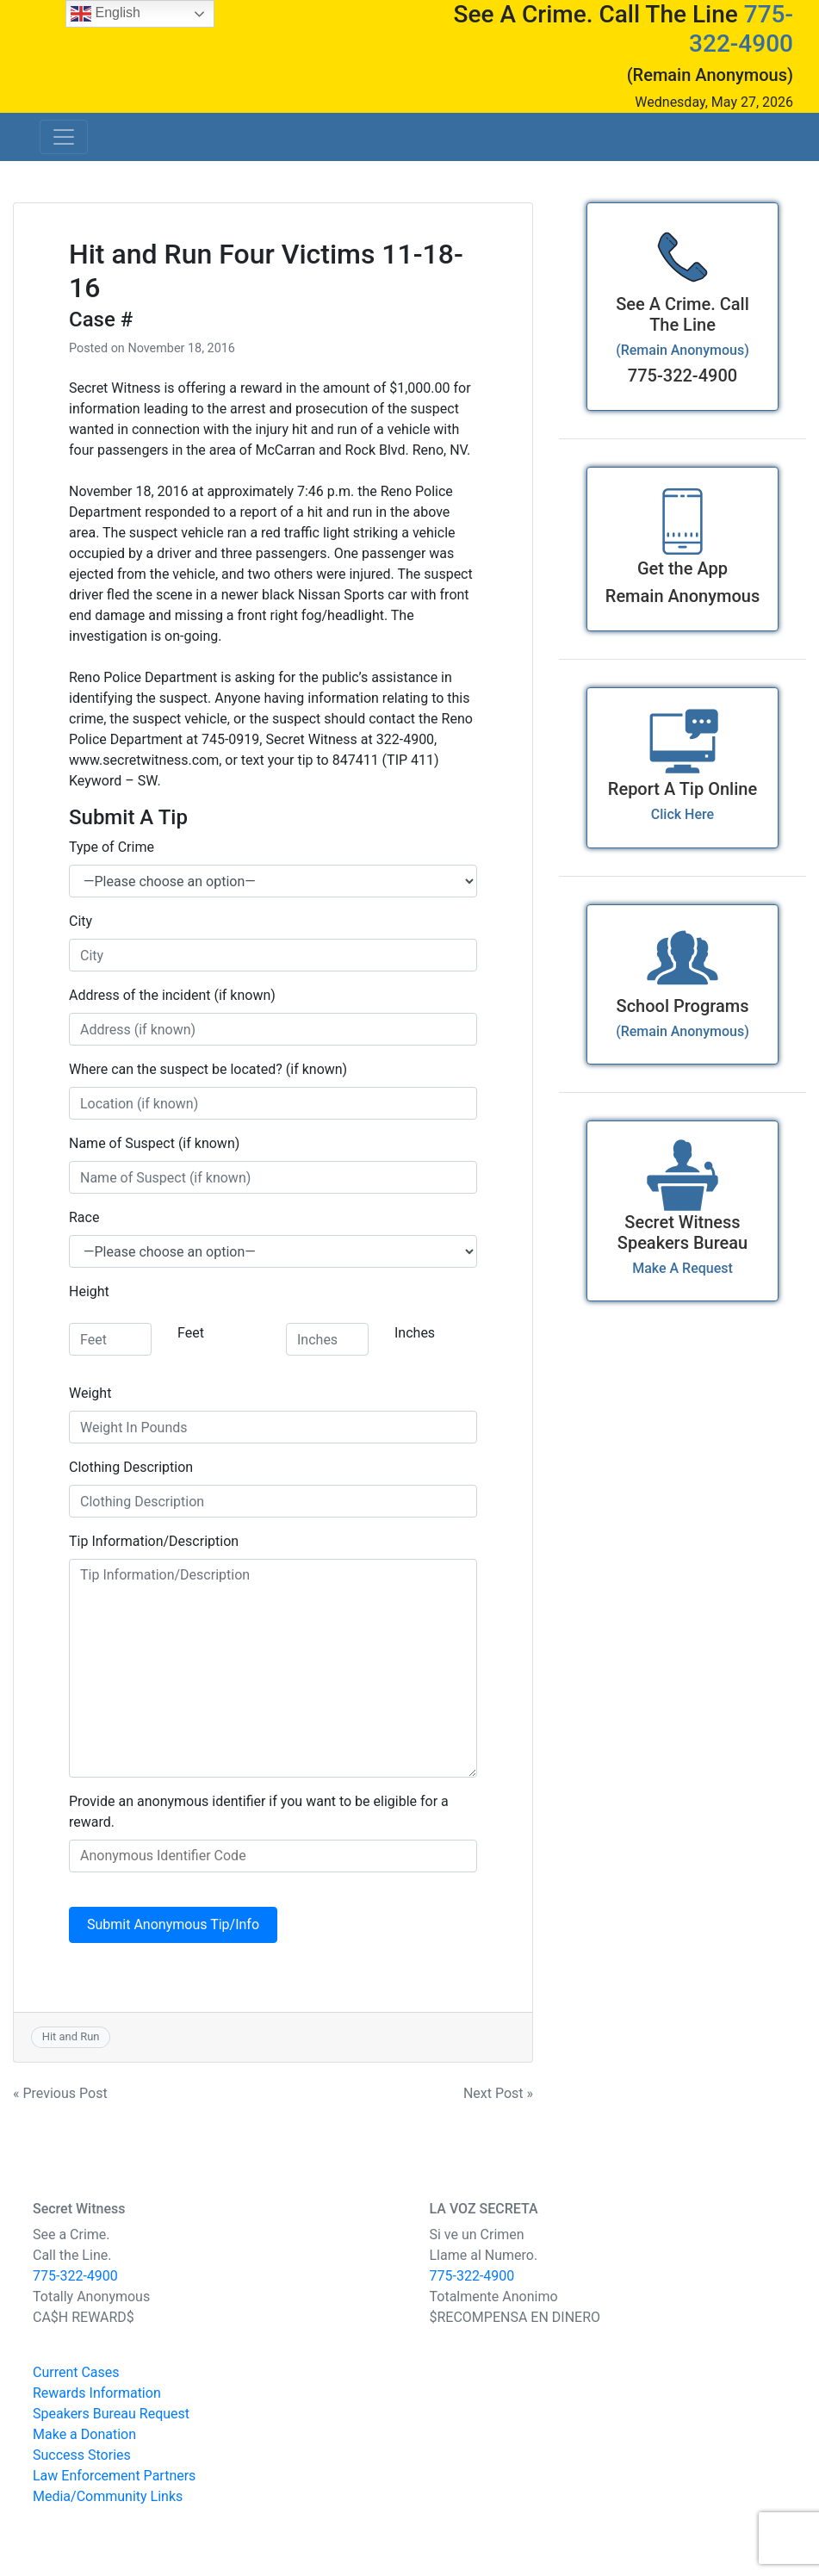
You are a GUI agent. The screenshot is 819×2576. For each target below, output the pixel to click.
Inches (414, 1333)
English (105, 13)
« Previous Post (60, 2093)
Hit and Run (71, 2036)
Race (84, 1217)
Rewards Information (97, 2393)
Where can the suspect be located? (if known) (208, 1069)
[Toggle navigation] (64, 137)
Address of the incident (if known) (172, 995)
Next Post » (498, 2093)
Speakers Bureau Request (111, 2413)
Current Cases (76, 2372)
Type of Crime (111, 847)
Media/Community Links (108, 2496)
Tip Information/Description (154, 1541)
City (80, 921)
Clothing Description (131, 1467)
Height (89, 1291)
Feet (190, 1333)
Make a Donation (84, 2434)
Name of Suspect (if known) (154, 1143)
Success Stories (82, 2455)
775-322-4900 (741, 29)
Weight (90, 1393)
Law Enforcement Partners (114, 2475)
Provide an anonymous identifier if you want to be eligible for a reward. (259, 1811)
